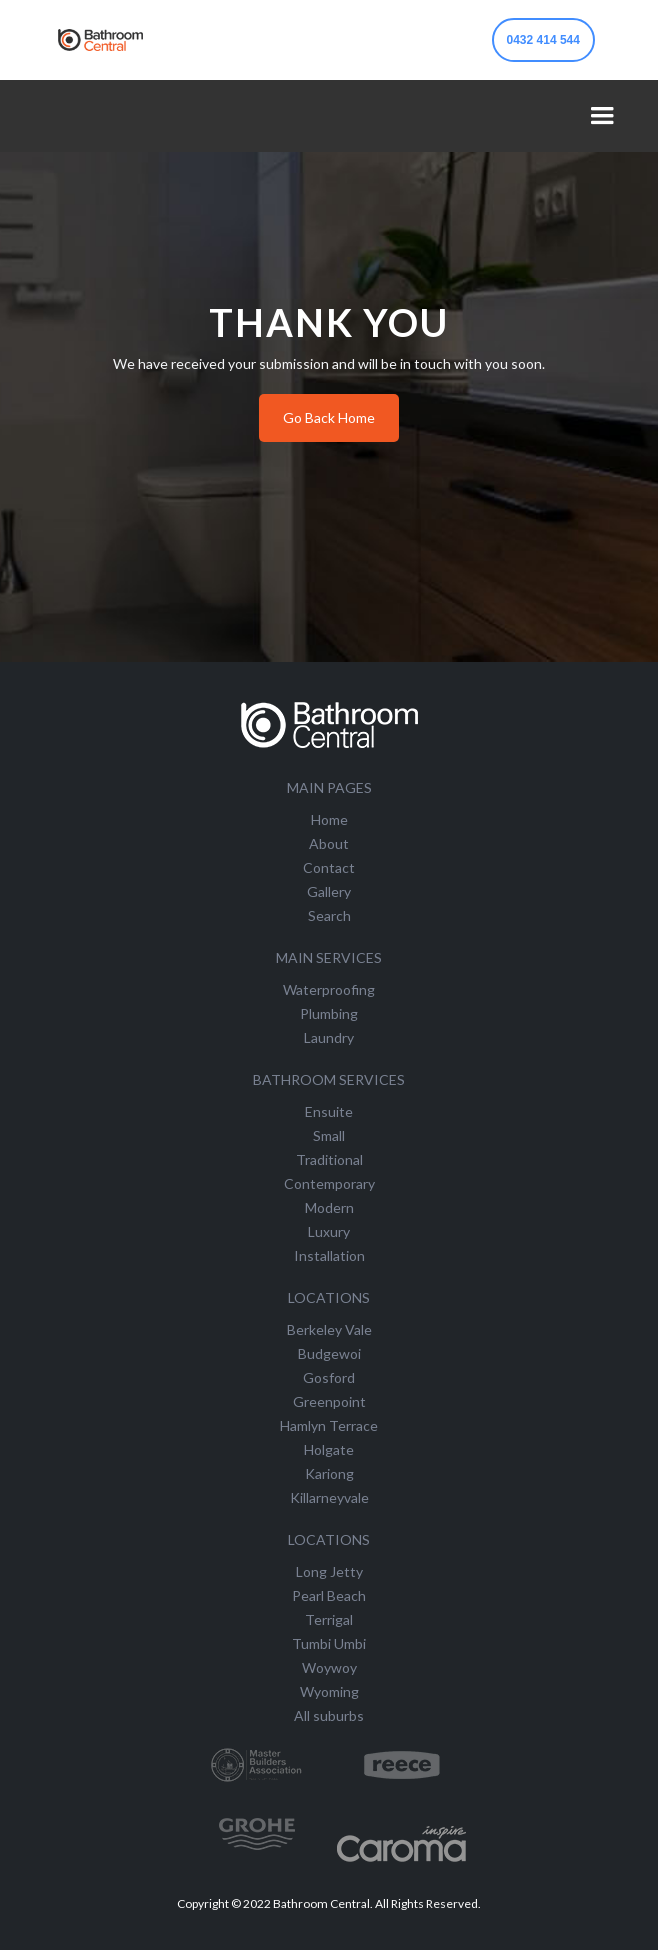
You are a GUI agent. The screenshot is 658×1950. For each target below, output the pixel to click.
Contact (329, 867)
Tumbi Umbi (329, 1643)
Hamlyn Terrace (329, 1425)
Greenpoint (329, 1401)
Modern (329, 1207)
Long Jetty (329, 1571)
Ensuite (329, 1111)
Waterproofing (329, 989)
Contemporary (329, 1183)
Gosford (329, 1377)
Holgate (329, 1449)
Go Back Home (329, 417)
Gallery (329, 891)
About (329, 843)
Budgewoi (329, 1353)
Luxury (329, 1231)
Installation (329, 1255)
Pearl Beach (329, 1595)
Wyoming (329, 1691)
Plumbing (329, 1013)
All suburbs (329, 1715)
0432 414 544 (543, 40)
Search (329, 915)
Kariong (329, 1473)
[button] (602, 116)
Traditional (329, 1159)
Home (329, 819)
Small (329, 1135)
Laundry (329, 1037)
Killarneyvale (329, 1497)
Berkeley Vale (329, 1329)
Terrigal (329, 1619)
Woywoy (329, 1667)
